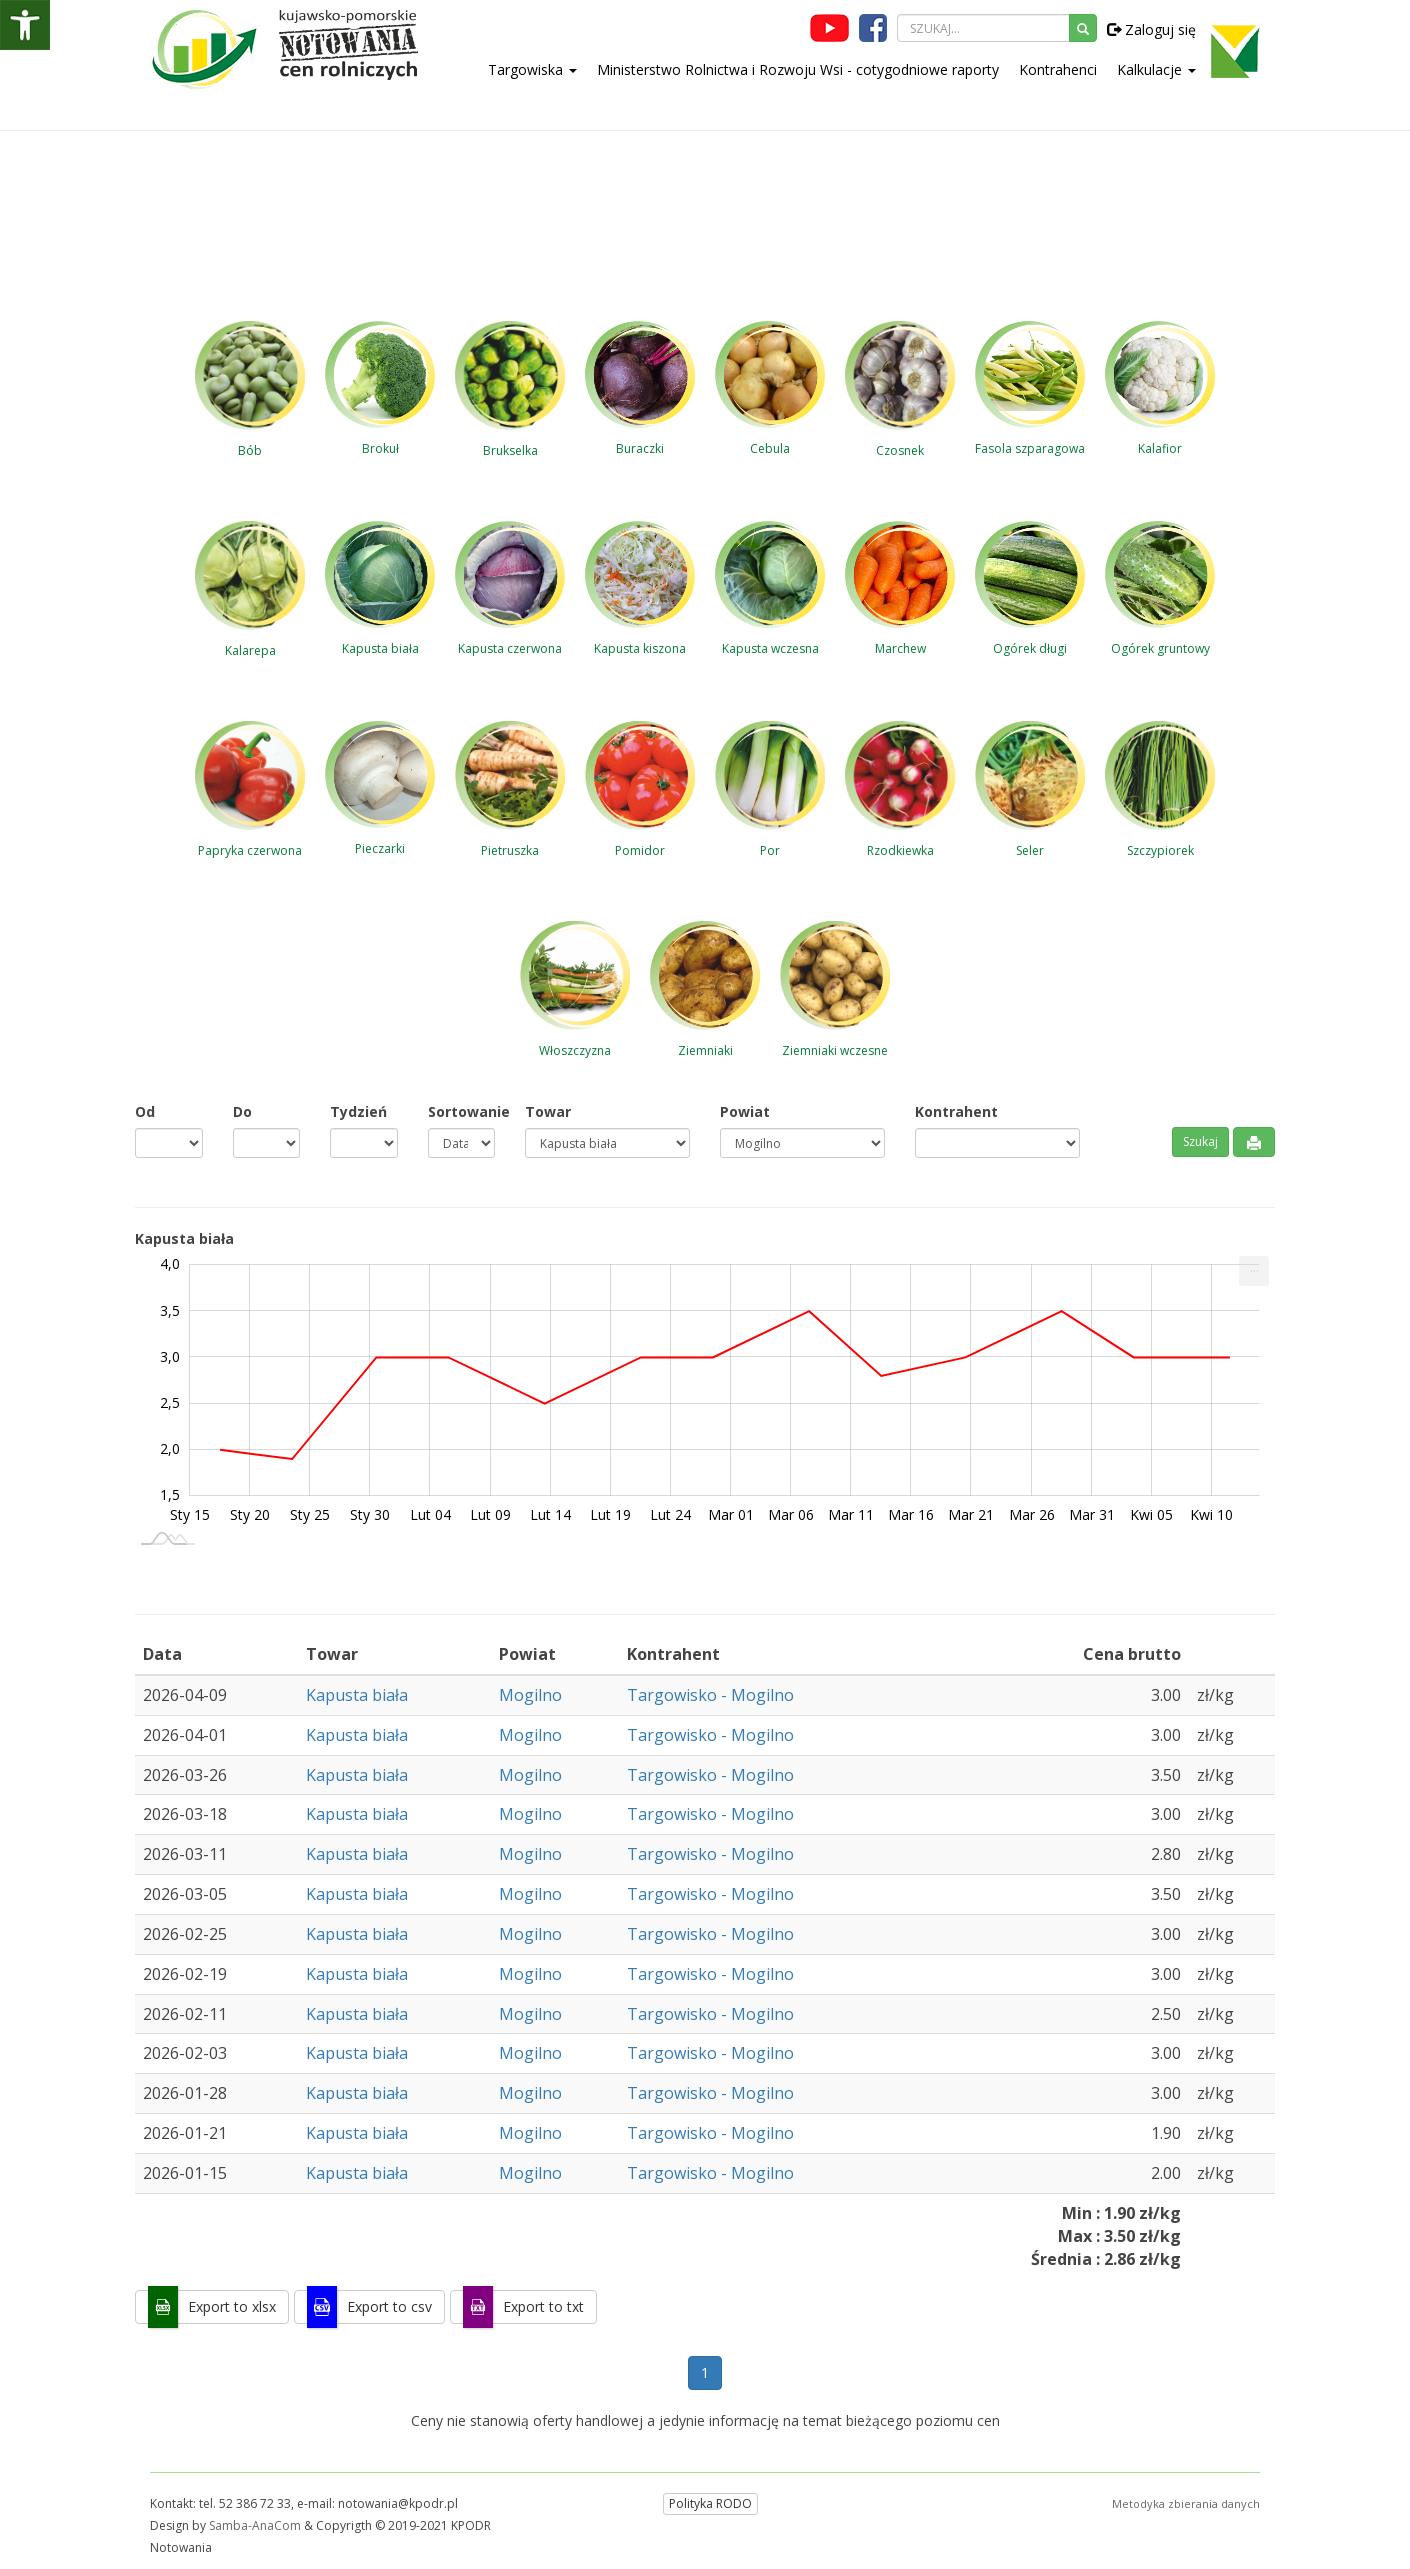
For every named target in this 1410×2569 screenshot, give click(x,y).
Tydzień (358, 1111)
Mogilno (530, 1695)
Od (145, 1111)
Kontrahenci (1058, 69)
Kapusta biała (357, 1695)
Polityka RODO (710, 2503)
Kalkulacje (1156, 69)
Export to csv (389, 2306)
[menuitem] (1254, 1271)
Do (242, 1111)
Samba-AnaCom (255, 2525)
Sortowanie (462, 1111)
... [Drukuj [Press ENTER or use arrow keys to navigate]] (1254, 1266)
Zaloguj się (1151, 29)
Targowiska (532, 69)
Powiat (745, 1111)
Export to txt (543, 2306)
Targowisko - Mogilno (710, 1695)
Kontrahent (956, 1111)
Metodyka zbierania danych (1186, 2503)
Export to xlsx (232, 2306)
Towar (548, 1111)
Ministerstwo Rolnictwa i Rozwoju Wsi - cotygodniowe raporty (798, 69)
